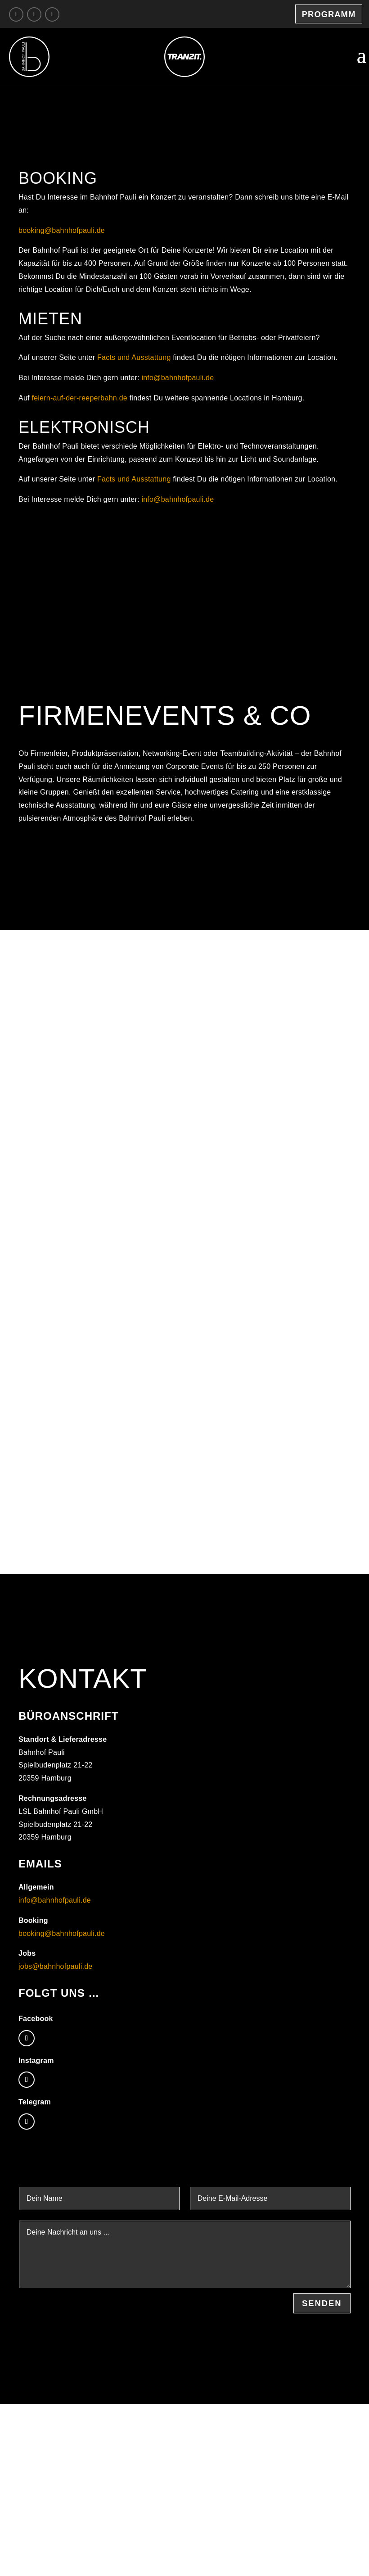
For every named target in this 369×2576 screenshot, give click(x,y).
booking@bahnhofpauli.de (61, 230)
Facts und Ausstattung (134, 357)
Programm (329, 14)
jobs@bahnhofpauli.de (55, 1966)
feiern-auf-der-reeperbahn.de (79, 398)
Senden (322, 2303)
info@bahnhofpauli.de (177, 378)
